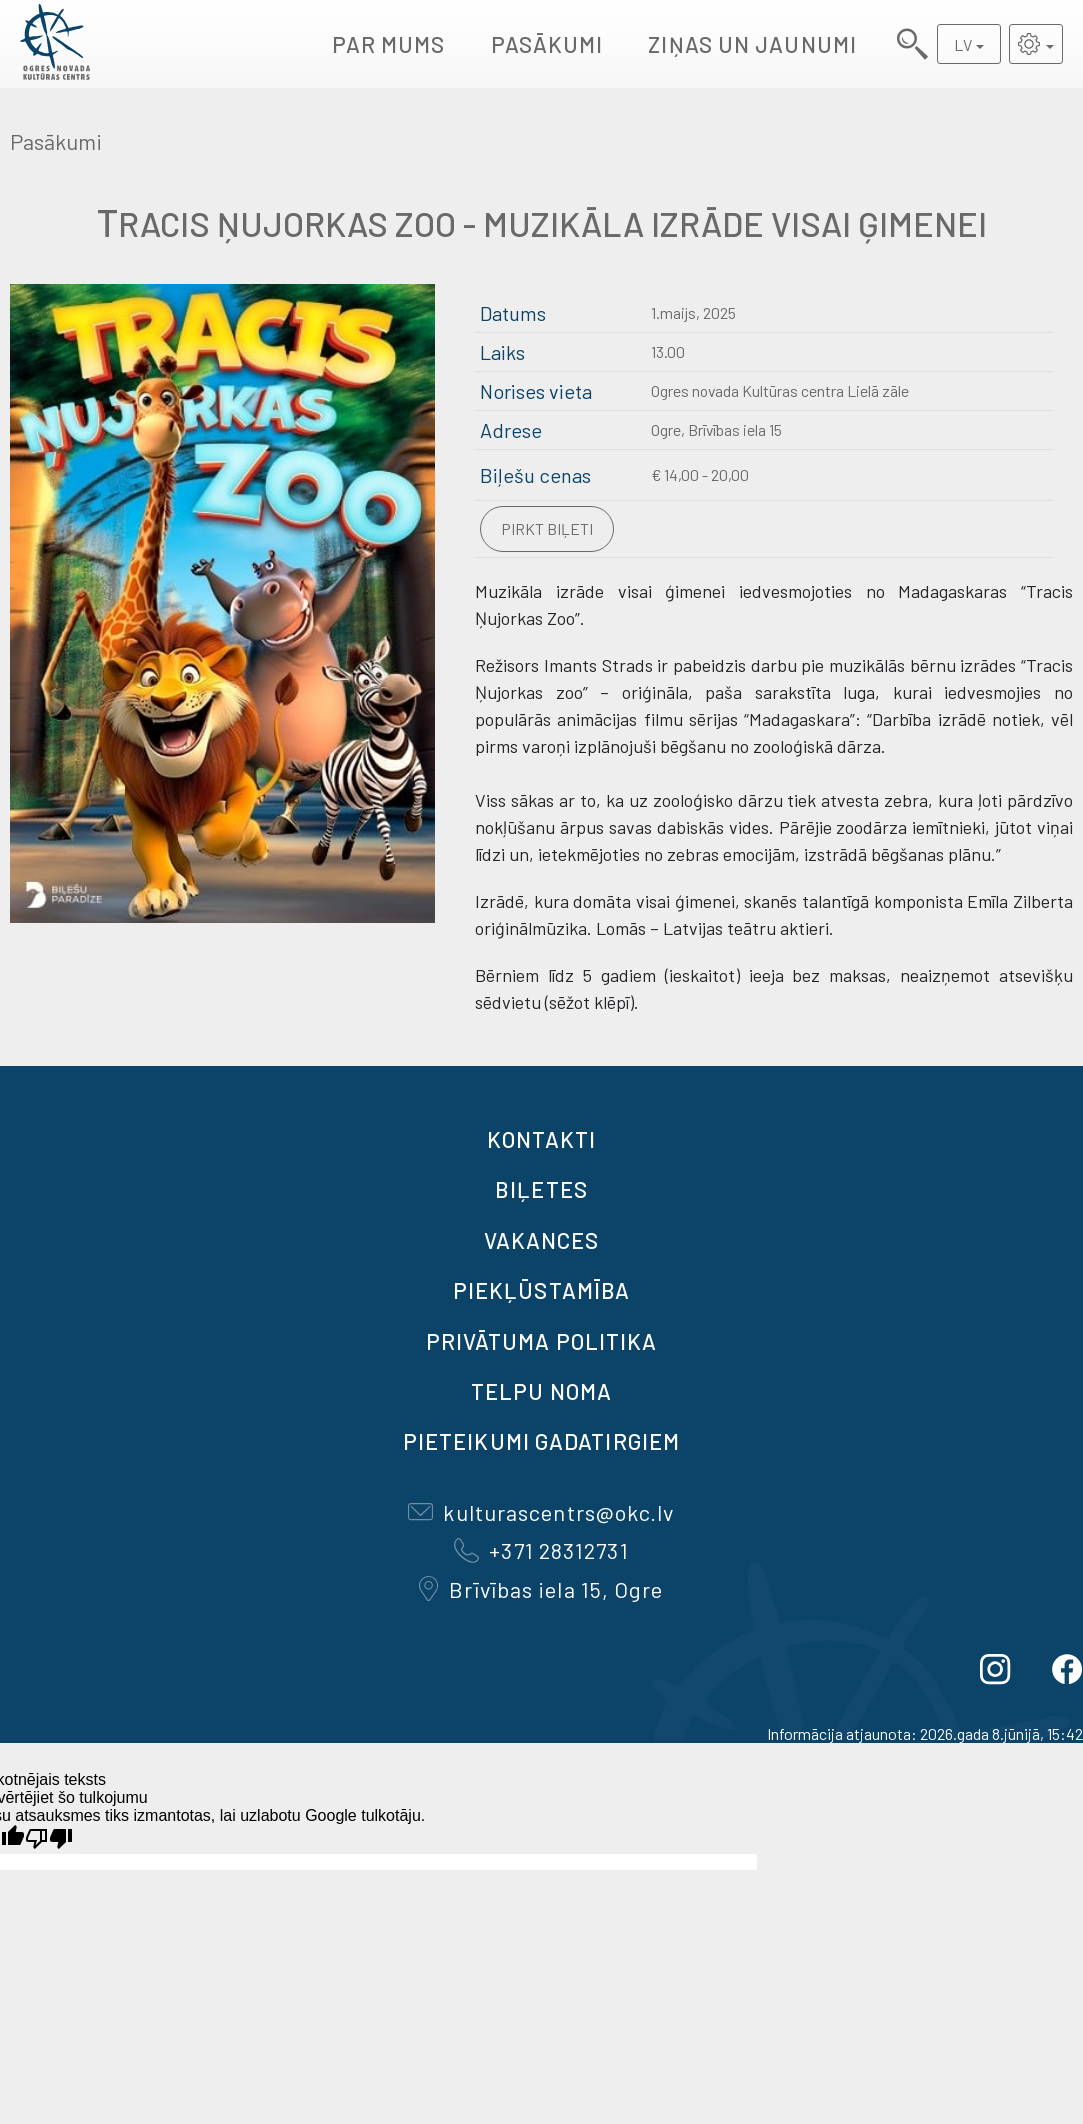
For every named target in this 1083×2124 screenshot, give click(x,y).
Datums (513, 313)
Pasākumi (547, 44)
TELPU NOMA (541, 1391)
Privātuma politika (542, 1341)
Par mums (389, 44)
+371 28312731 (541, 1550)
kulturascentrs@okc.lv (541, 1512)
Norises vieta (536, 391)
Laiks (502, 352)
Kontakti (542, 1139)
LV (963, 44)
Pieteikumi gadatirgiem (541, 1441)
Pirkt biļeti (547, 528)
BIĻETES (541, 1189)
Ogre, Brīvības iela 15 (716, 429)
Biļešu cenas (535, 475)
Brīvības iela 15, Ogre (541, 1589)
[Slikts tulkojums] (49, 1838)
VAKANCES (542, 1240)
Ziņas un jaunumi (752, 44)
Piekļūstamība (541, 1290)
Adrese (511, 430)
